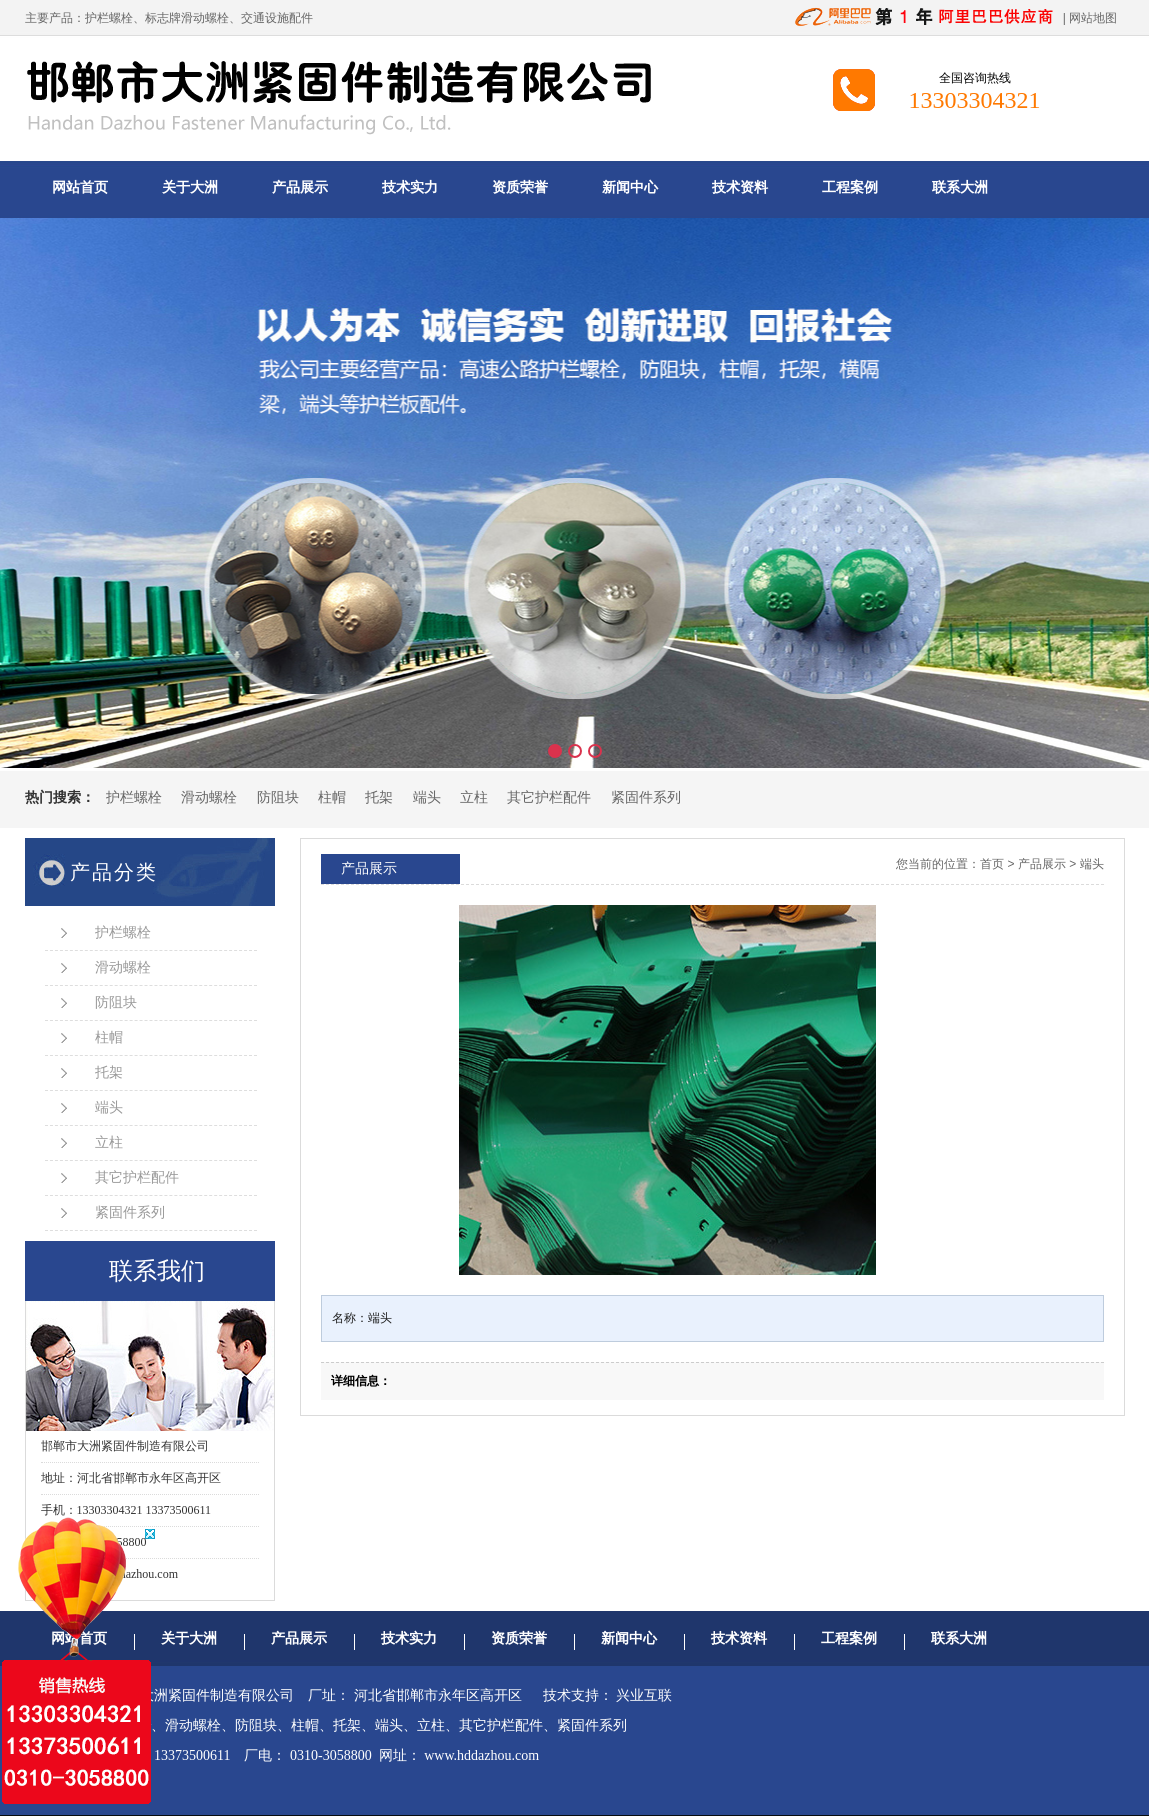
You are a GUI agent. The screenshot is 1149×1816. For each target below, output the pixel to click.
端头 (427, 797)
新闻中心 (630, 187)
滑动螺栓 (209, 797)
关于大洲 (190, 187)
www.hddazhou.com (481, 1755)
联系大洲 (960, 187)
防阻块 (278, 797)
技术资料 (740, 187)
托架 (379, 797)
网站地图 (1093, 18)
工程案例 (850, 187)
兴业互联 (644, 1695)
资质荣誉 (520, 187)
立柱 (474, 797)
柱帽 (332, 797)
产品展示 (300, 187)
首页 (992, 864)
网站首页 (80, 187)
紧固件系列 (646, 797)
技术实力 (410, 187)
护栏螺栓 (109, 18)
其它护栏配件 (549, 797)
